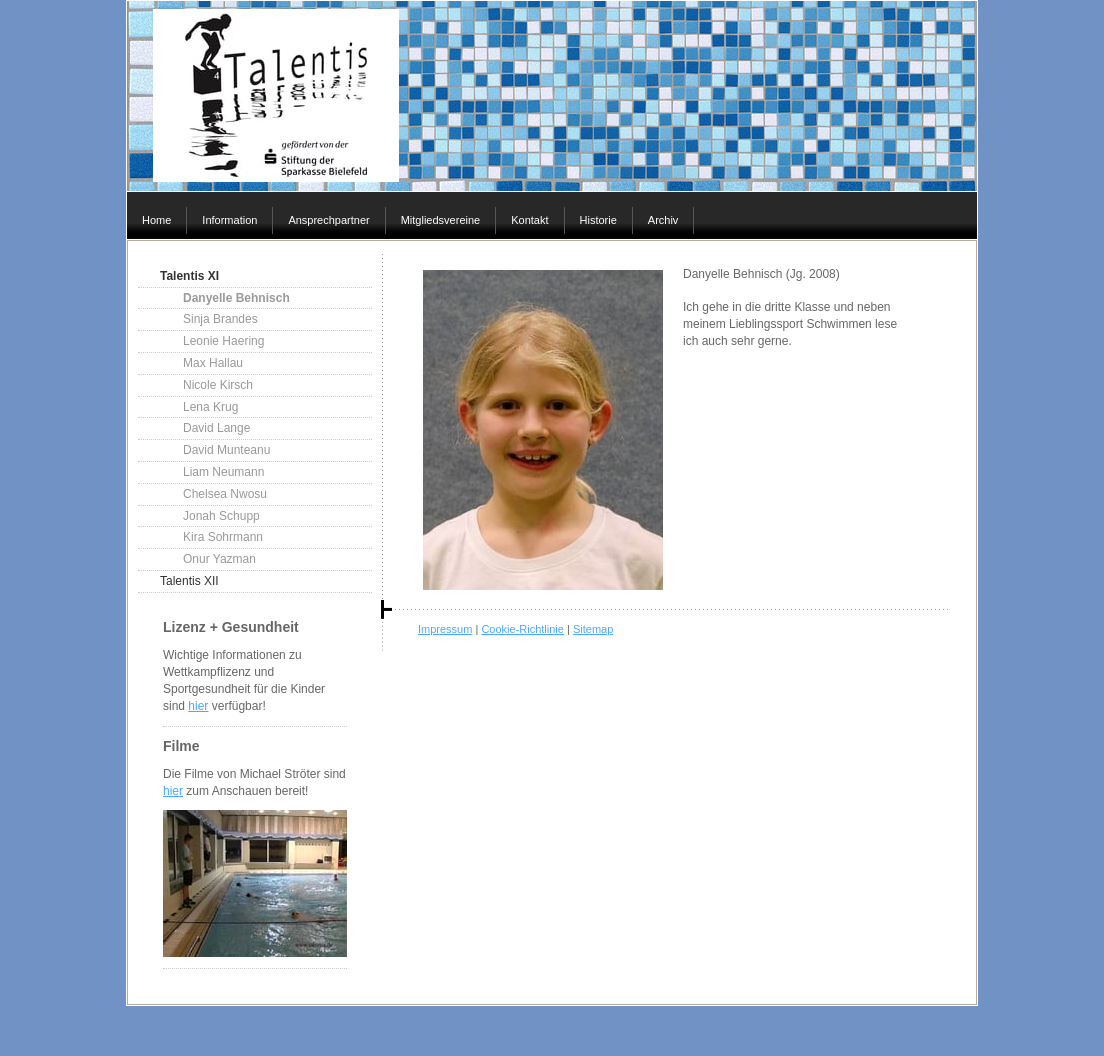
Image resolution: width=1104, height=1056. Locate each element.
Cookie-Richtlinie (522, 629)
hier (198, 706)
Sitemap (593, 629)
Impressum (445, 629)
